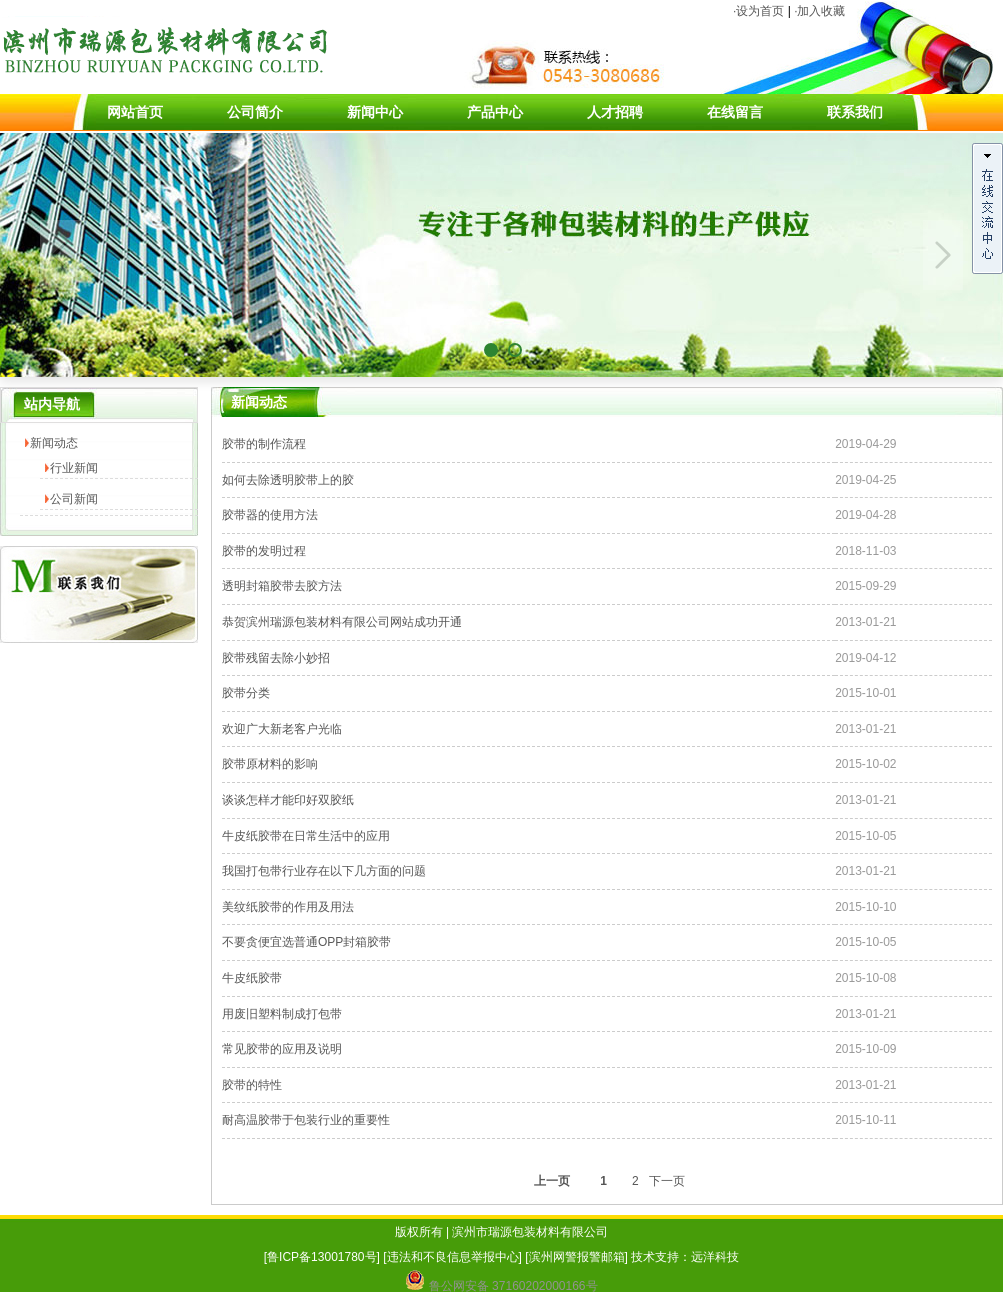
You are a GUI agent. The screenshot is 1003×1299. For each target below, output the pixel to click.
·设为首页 (758, 11)
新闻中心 (375, 112)
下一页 (667, 1181)
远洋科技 (715, 1257)
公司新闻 (74, 499)
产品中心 (495, 112)
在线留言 (735, 112)
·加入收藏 (819, 11)
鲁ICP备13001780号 (321, 1257)
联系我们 (855, 112)
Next (943, 255)
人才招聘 (615, 112)
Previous (60, 255)
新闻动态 (54, 443)
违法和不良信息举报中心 (453, 1257)
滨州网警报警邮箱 (577, 1257)
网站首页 (135, 112)
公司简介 (255, 112)
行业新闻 (74, 468)
